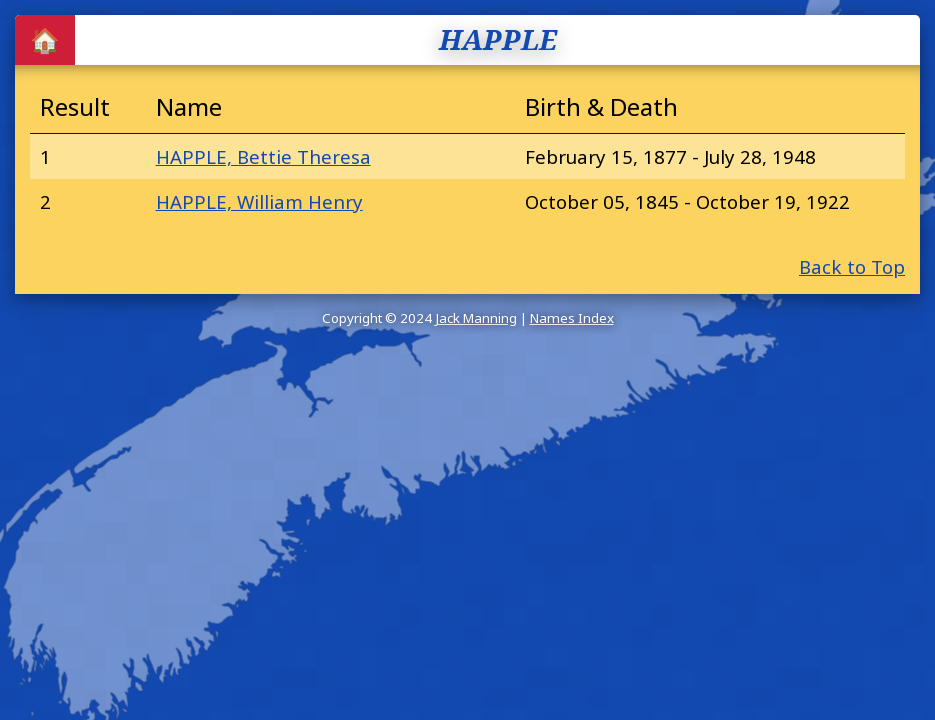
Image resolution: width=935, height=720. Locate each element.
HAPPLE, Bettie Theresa (263, 156)
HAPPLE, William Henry (259, 201)
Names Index (572, 318)
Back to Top (852, 266)
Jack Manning (476, 318)
